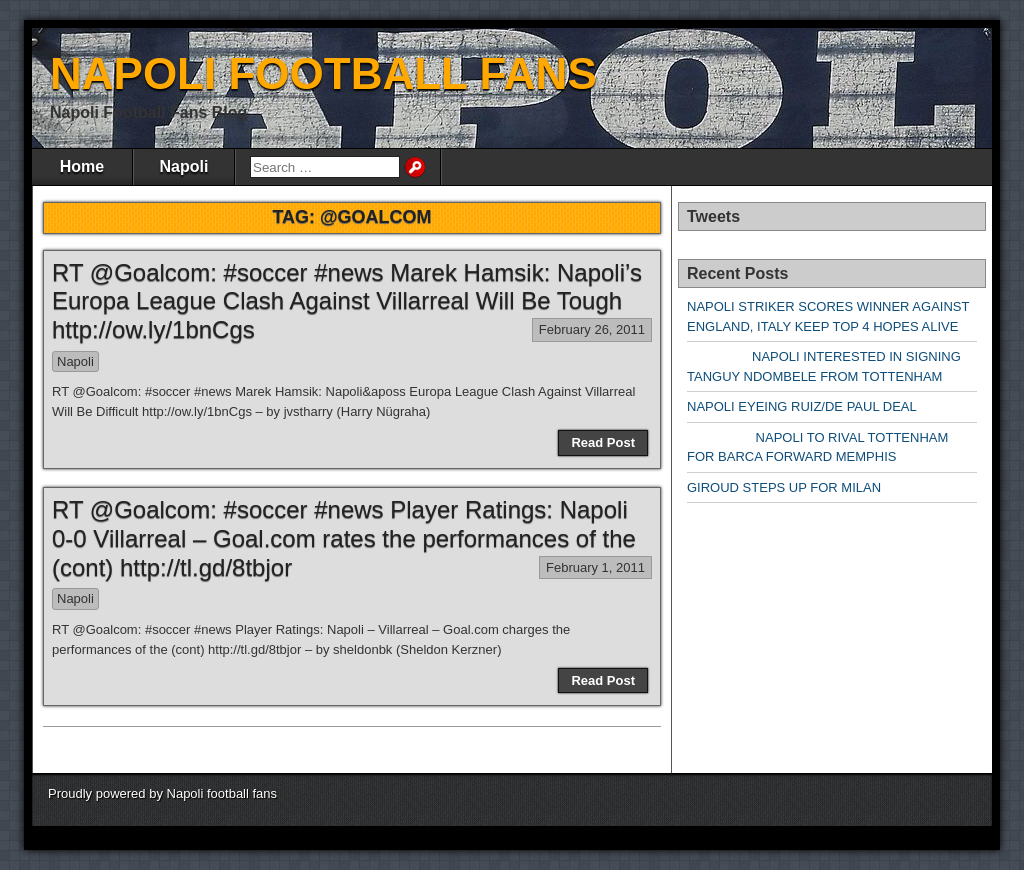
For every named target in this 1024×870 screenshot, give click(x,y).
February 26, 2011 (592, 329)
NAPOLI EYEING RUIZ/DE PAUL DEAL (802, 406)
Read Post (603, 442)
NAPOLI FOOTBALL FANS (323, 73)
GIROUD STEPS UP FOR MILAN (784, 487)
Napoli (184, 166)
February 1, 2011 (595, 567)
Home (82, 166)
